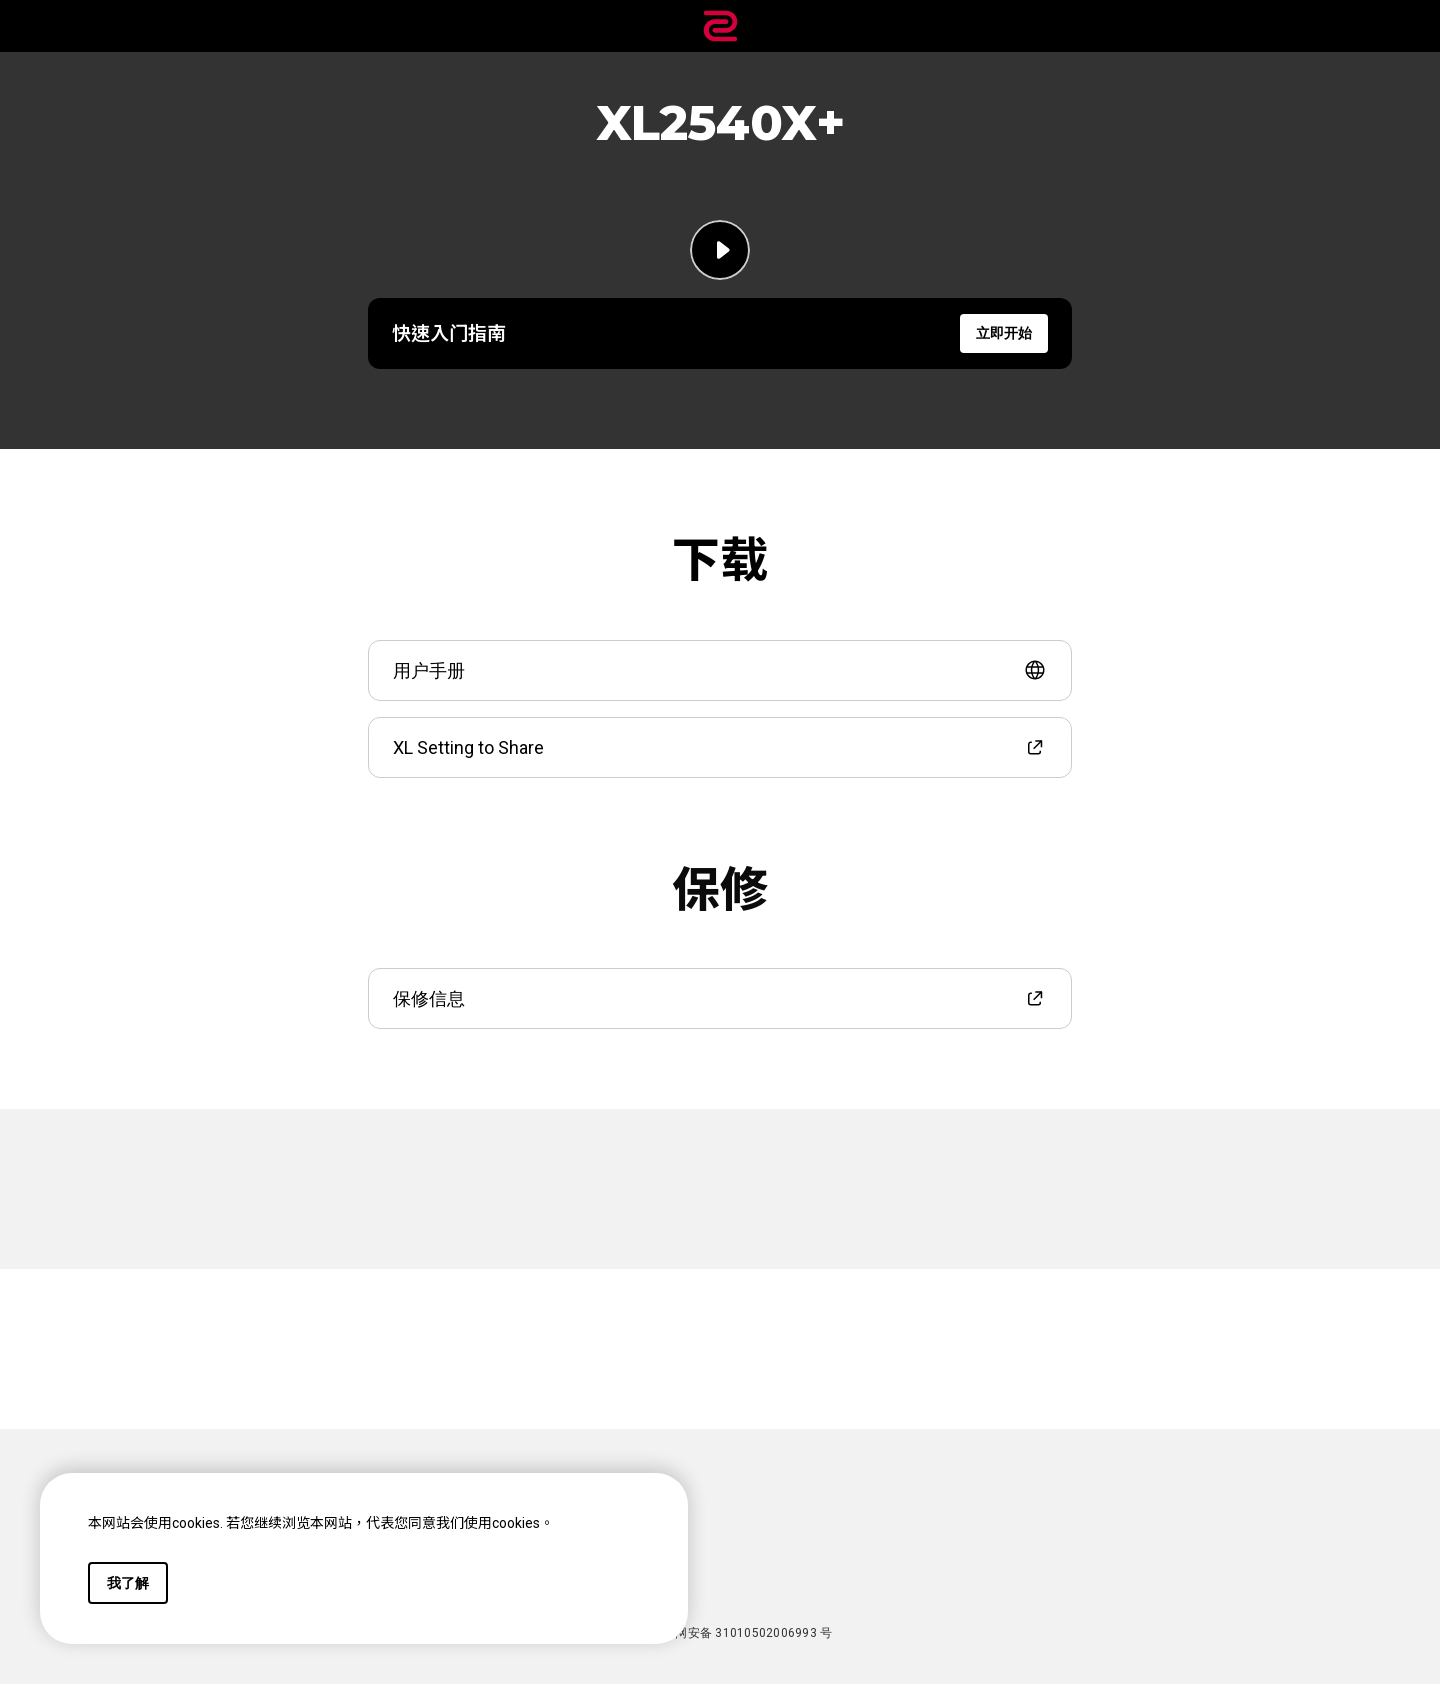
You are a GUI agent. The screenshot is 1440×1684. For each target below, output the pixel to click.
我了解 (128, 1583)
